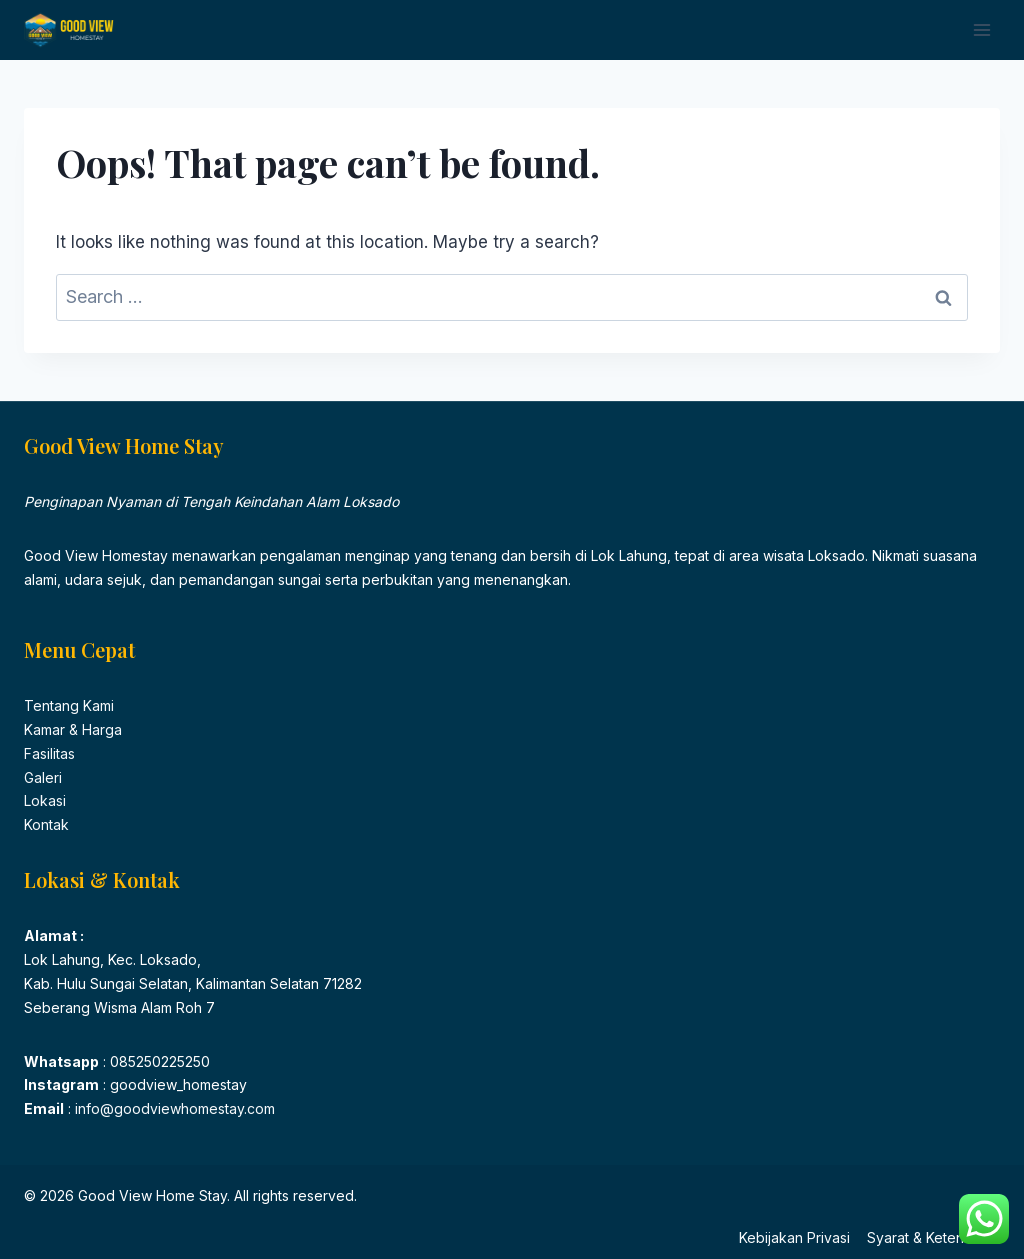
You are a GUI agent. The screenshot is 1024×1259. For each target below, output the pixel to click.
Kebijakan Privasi (794, 1237)
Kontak (46, 824)
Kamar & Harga (73, 729)
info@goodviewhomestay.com (173, 1108)
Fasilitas (49, 753)
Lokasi (45, 800)
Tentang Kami (69, 705)
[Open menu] (981, 29)
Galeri (43, 777)
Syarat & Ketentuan (929, 1237)
